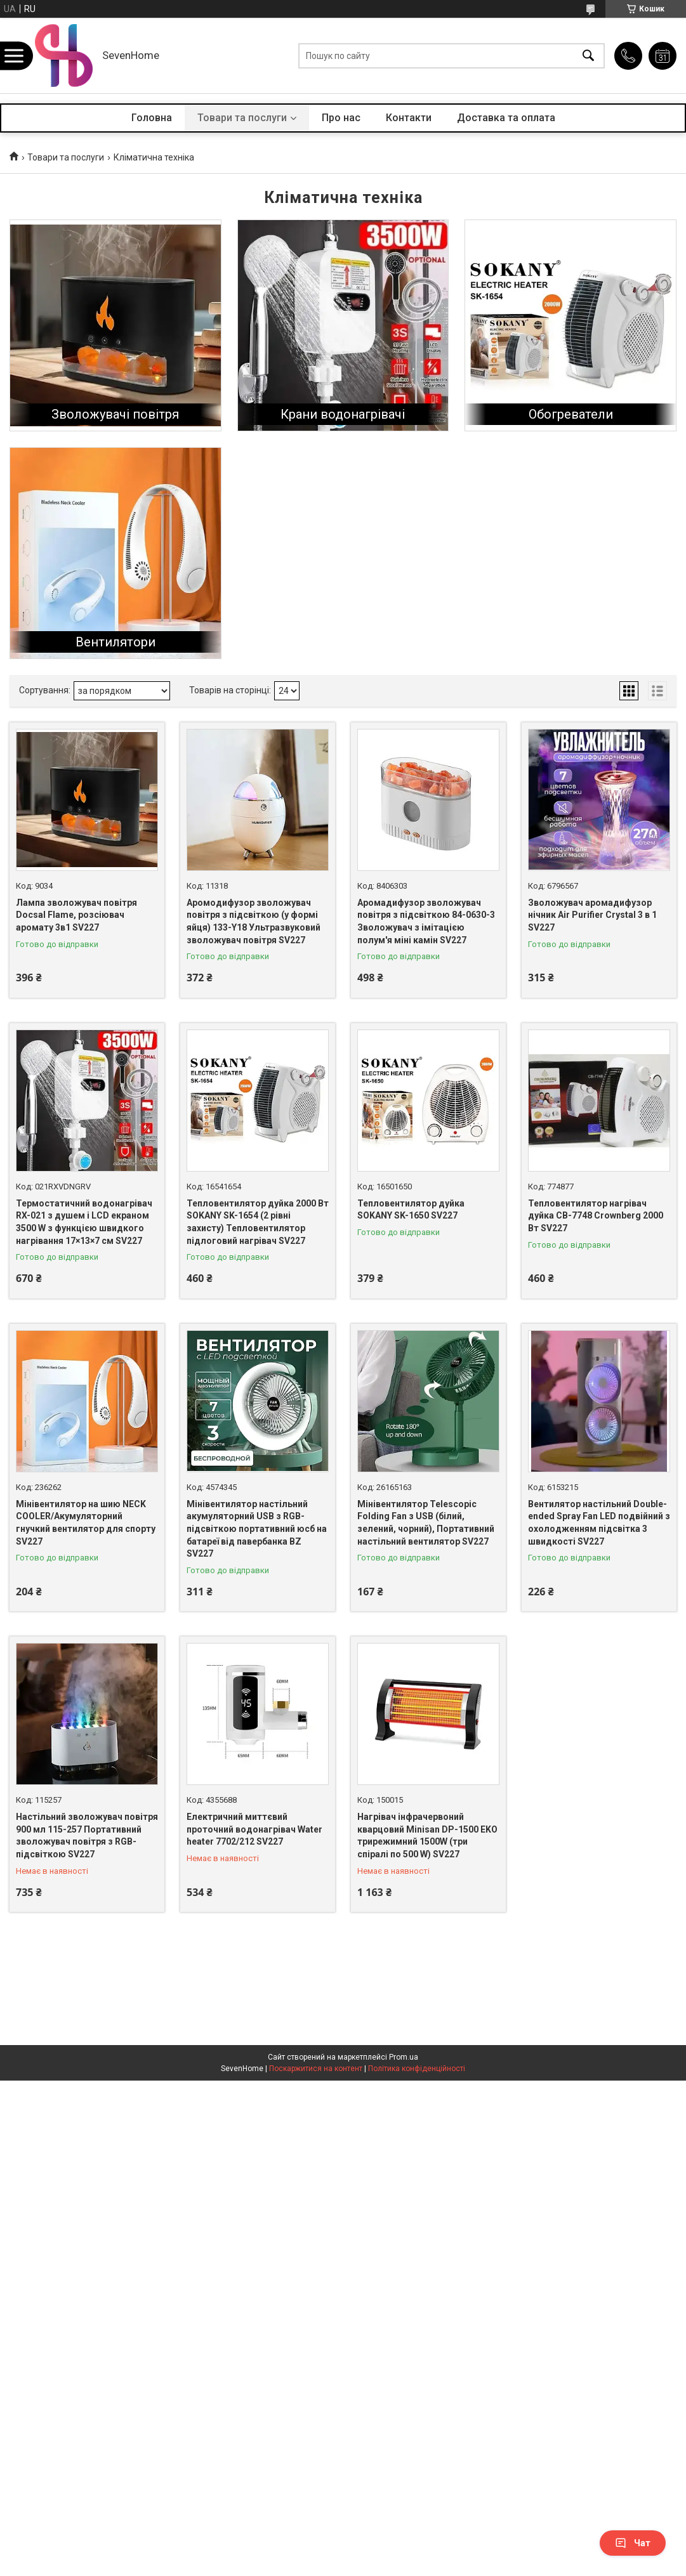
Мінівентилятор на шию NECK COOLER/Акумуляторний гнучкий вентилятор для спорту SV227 (85, 1522)
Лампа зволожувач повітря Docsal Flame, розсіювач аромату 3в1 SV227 (76, 915)
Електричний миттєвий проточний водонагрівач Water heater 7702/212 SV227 (254, 1829)
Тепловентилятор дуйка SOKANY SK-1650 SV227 (411, 1209)
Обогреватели (571, 414)
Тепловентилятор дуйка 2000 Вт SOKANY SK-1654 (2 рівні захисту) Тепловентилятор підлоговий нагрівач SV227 (258, 1222)
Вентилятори (115, 642)
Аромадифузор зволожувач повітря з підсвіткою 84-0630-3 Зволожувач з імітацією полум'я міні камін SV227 (426, 921)
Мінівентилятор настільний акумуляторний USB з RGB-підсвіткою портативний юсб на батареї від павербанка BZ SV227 (257, 1529)
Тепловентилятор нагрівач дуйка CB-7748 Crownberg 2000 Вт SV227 (595, 1215)
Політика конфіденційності (416, 2068)
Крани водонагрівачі (342, 414)
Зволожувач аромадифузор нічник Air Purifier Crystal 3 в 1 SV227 (592, 915)
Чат (632, 2543)
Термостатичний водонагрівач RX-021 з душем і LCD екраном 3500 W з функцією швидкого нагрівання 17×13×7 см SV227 (84, 1222)
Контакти (409, 118)
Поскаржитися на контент (315, 2068)
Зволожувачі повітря (115, 414)
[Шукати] (588, 55)
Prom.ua (403, 2057)
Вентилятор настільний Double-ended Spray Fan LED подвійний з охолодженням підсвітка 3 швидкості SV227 (599, 1522)
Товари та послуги (242, 118)
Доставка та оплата (506, 118)
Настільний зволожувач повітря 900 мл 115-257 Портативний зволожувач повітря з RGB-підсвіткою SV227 (87, 1835)
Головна (151, 118)
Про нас (341, 118)
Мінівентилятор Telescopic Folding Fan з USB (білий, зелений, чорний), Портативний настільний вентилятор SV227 (425, 1522)
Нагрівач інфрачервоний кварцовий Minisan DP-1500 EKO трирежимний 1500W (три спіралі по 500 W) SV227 (427, 1835)
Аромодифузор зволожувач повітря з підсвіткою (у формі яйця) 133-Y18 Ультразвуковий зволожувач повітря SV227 (253, 921)
